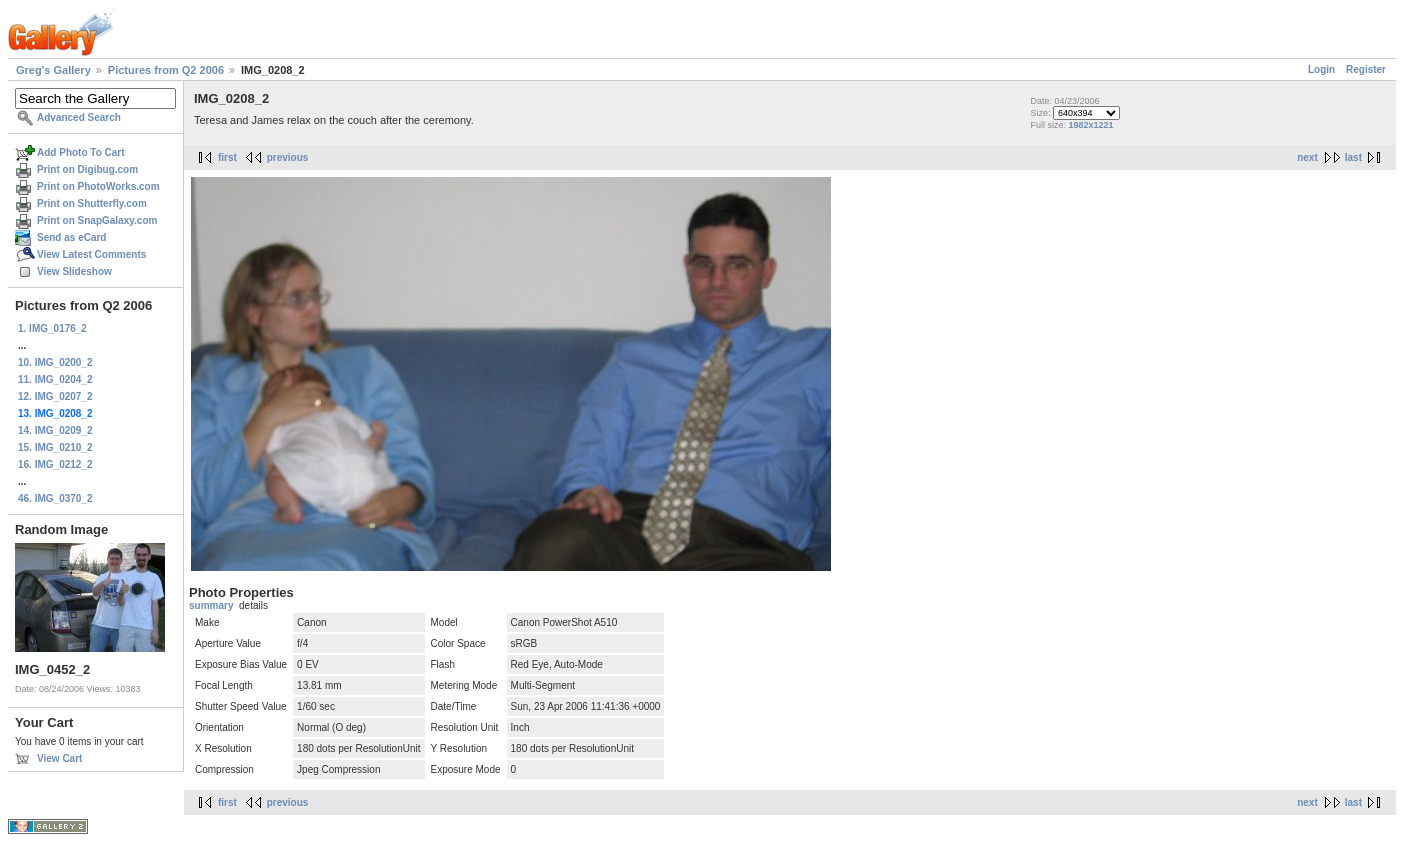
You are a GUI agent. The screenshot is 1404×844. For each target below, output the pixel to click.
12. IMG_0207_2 (55, 396)
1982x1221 (1090, 125)
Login (1321, 69)
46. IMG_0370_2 (55, 498)
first (227, 157)
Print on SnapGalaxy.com (97, 220)
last (1353, 157)
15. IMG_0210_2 (55, 447)
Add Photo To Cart (81, 152)
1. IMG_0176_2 (52, 328)
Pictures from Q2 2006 (166, 70)
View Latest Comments (91, 254)
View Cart (59, 758)
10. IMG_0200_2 (55, 362)
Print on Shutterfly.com (92, 203)
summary (211, 605)
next (1307, 157)
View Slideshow (74, 271)
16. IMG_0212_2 (55, 464)
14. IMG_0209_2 (55, 430)
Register (1366, 69)
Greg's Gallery (53, 70)
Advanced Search (79, 117)
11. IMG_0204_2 (55, 379)
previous (288, 157)
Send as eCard (71, 237)
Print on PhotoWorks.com (98, 186)
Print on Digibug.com (87, 169)
